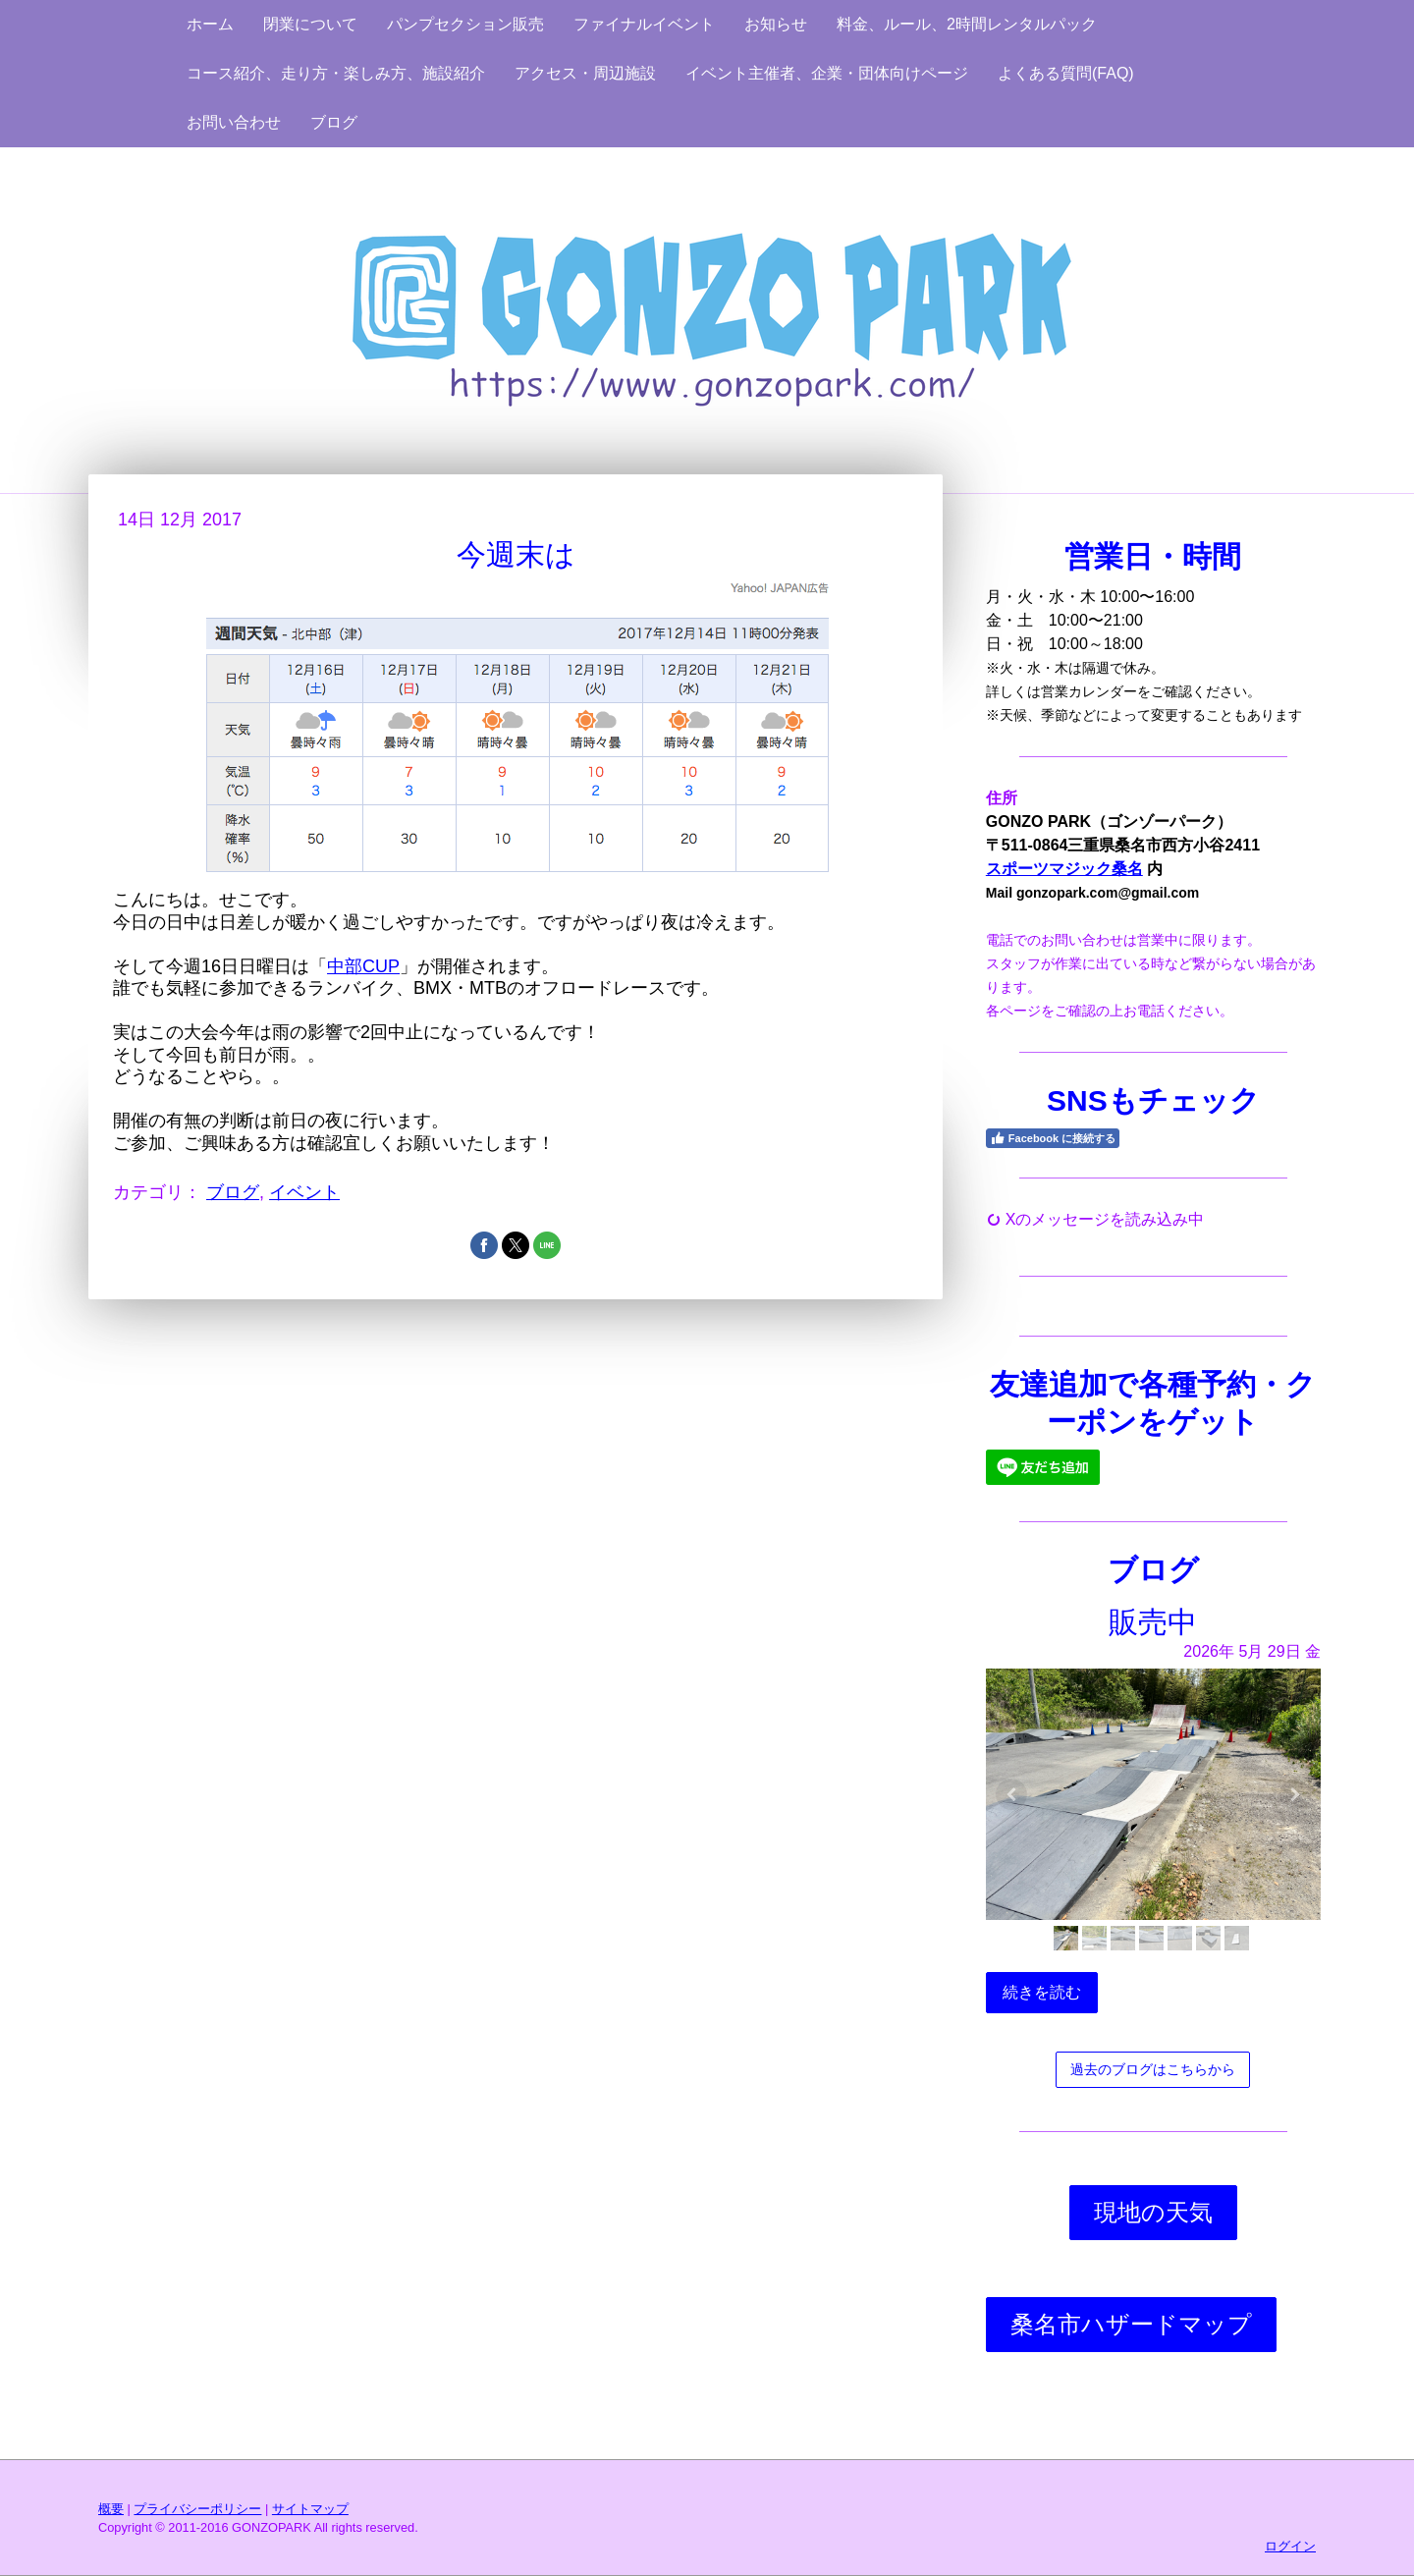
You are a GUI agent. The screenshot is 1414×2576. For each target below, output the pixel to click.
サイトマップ (310, 2508)
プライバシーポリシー (197, 2508)
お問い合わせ (234, 122)
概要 (111, 2508)
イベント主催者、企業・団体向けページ (826, 73)
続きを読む (1042, 1992)
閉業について (310, 24)
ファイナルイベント (644, 24)
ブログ (333, 122)
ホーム (210, 24)
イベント (304, 1192)
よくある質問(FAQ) (1066, 73)
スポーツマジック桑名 (1064, 868)
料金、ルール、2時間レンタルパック (967, 24)
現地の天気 (1153, 2212)
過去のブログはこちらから (1152, 2069)
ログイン (1290, 2546)
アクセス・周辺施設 (585, 73)
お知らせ (775, 24)
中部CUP (363, 966)
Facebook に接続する (1052, 1138)
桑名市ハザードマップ (1131, 2324)
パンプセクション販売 (465, 24)
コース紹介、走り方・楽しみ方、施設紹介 (336, 73)
